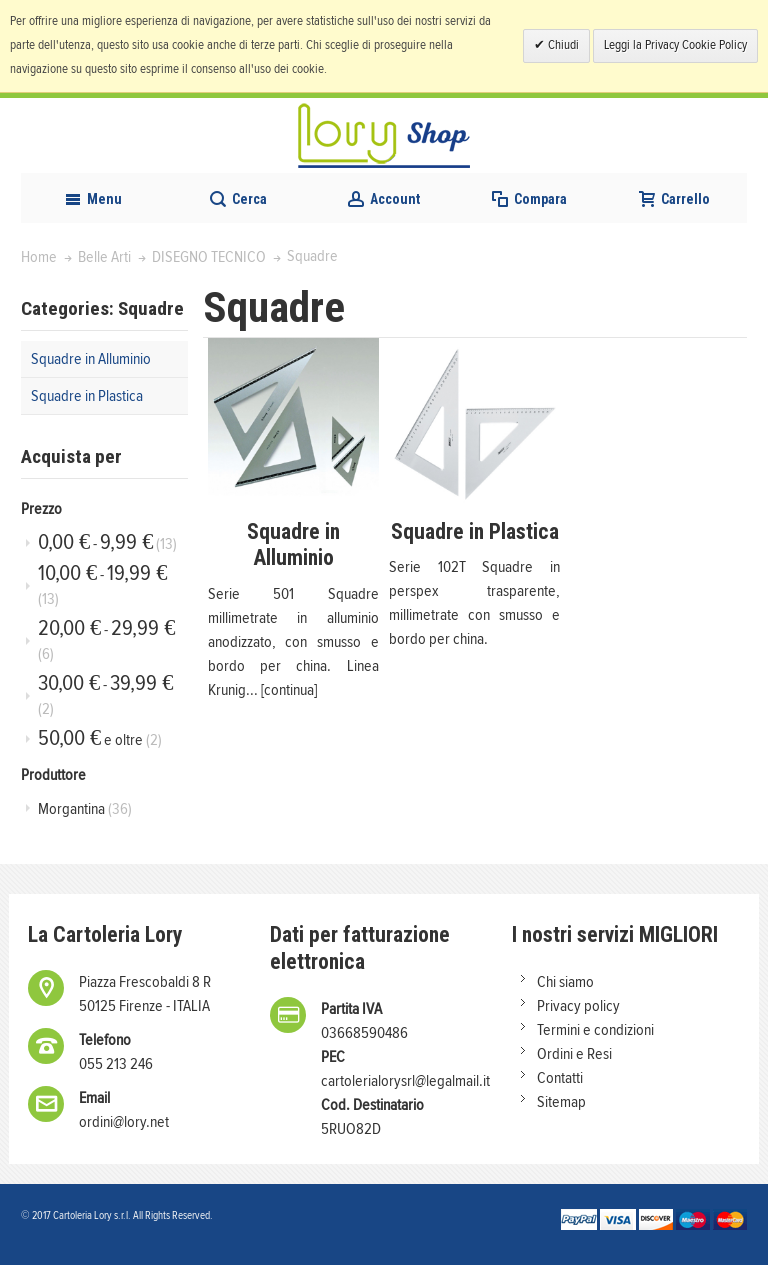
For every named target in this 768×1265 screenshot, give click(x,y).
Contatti (560, 1078)
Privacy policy (578, 1006)
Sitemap (561, 1102)
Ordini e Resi (574, 1054)
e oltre (100, 738)
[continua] (289, 690)
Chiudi (562, 45)
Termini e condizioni (595, 1030)
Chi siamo (565, 982)
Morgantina (85, 809)
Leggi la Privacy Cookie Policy (675, 45)
